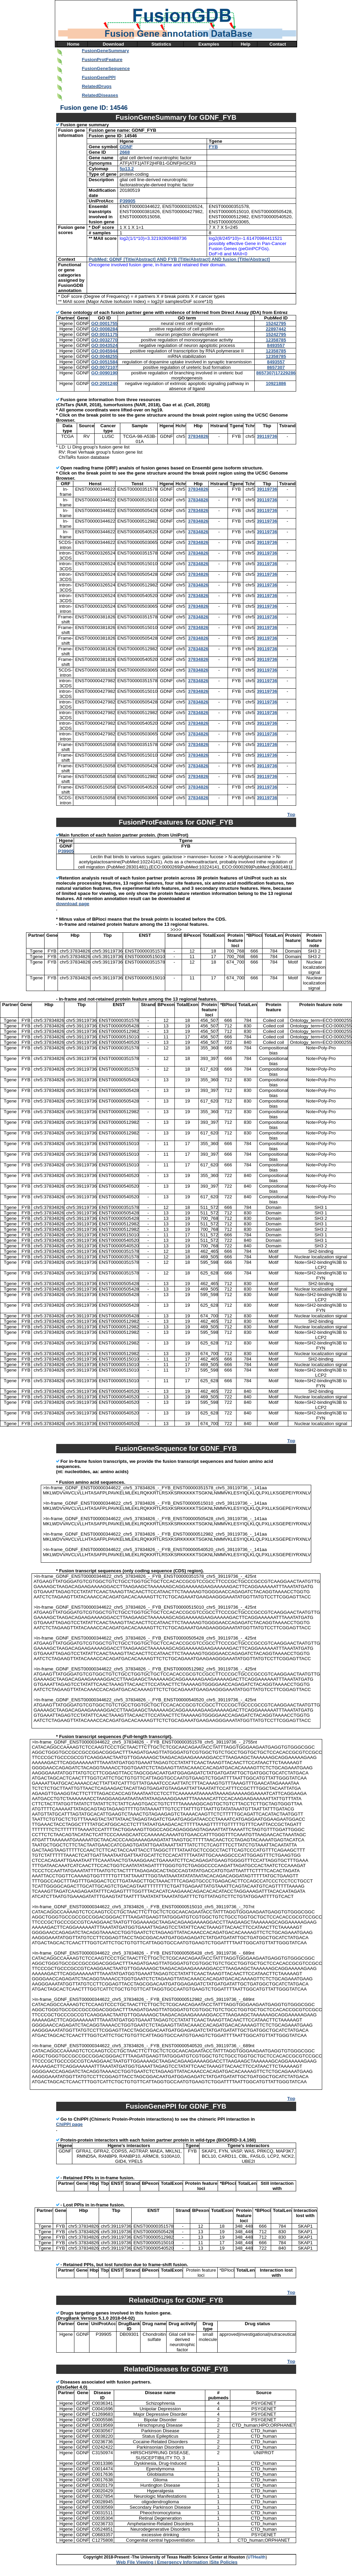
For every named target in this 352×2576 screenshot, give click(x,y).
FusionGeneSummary (105, 50)
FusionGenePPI (99, 77)
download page (72, 903)
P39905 (66, 851)
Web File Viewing (134, 2562)
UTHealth (256, 2557)
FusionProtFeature (102, 59)
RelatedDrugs (97, 86)
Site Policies (224, 2562)
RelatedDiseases (100, 95)
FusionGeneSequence (106, 68)
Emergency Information (182, 2562)
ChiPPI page (69, 2124)
